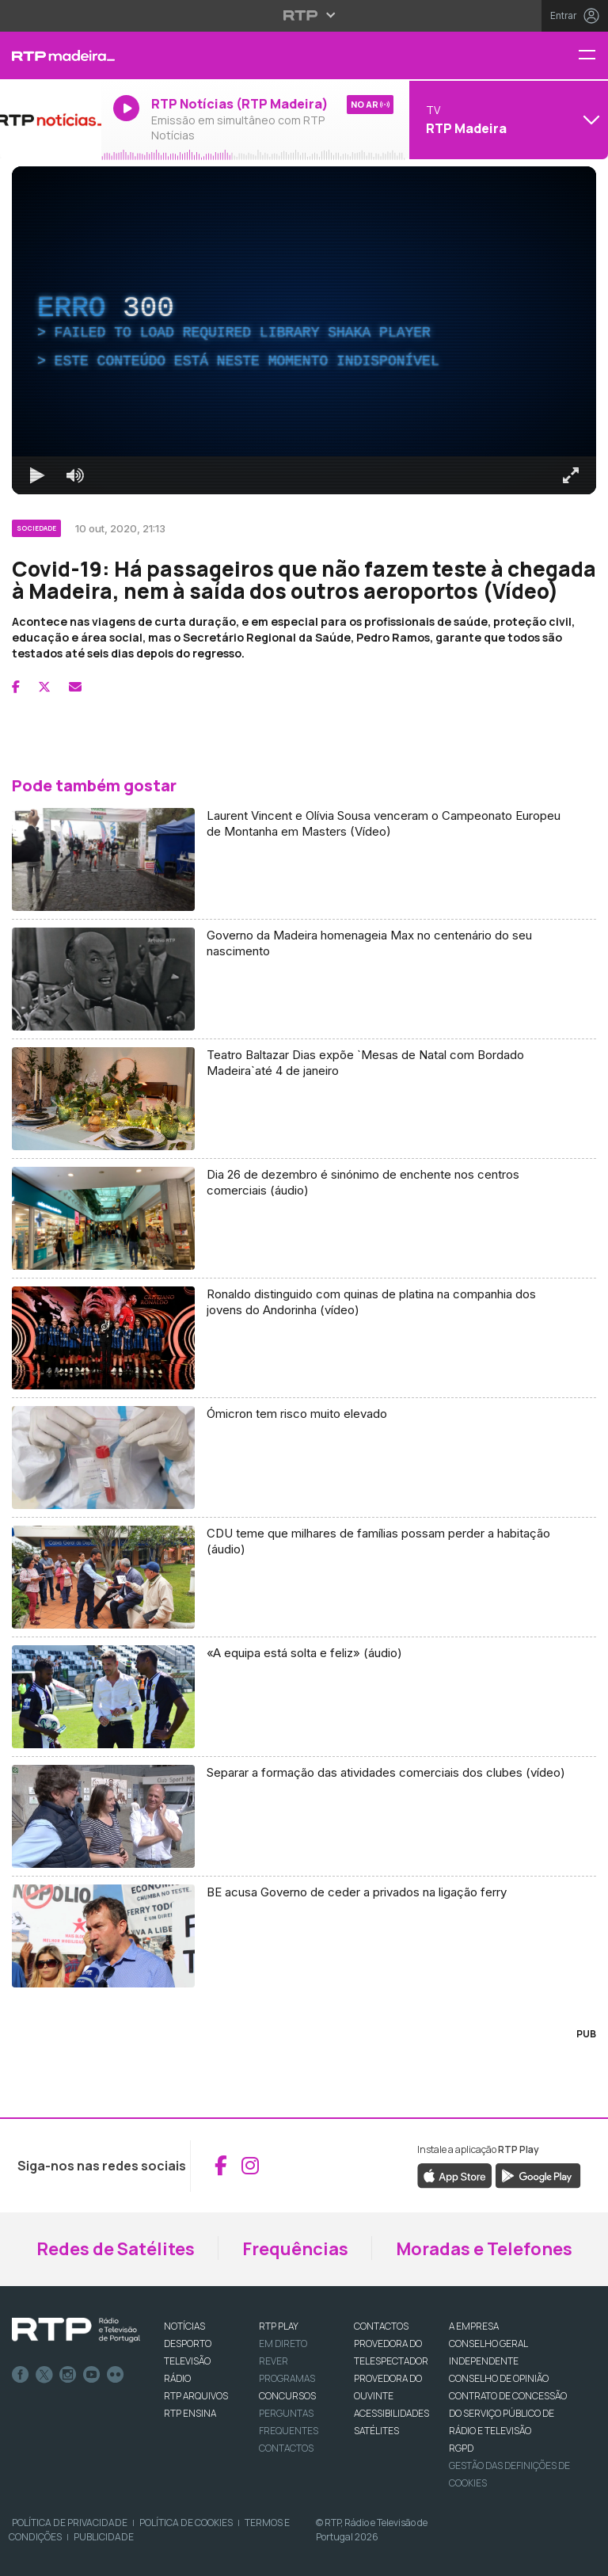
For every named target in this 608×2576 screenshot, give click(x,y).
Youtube (92, 2375)
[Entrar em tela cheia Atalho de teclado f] (571, 475)
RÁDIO (177, 2378)
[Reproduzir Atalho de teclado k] (37, 475)
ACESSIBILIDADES (391, 2413)
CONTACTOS (381, 2326)
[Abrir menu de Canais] (506, 119)
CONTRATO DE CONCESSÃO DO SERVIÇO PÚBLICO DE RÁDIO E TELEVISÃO (508, 2413)
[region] (304, 330)
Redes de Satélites (115, 2249)
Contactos (286, 2448)
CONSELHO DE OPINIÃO (499, 2378)
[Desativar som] (75, 475)
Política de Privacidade (69, 2522)
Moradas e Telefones (484, 2249)
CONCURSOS (287, 2396)
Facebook (20, 2375)
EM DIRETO (283, 2343)
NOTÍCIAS (184, 2326)
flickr (115, 2375)
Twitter (44, 2375)
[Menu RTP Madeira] (593, 56)
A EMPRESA (474, 2326)
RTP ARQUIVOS (196, 2396)
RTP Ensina (190, 2413)
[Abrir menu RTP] (304, 15)
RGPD (461, 2448)
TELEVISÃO (187, 2361)
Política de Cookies (186, 2522)
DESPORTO (187, 2343)
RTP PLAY (278, 2326)
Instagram (68, 2375)
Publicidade (104, 2537)
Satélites (376, 2430)
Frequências (295, 2249)
